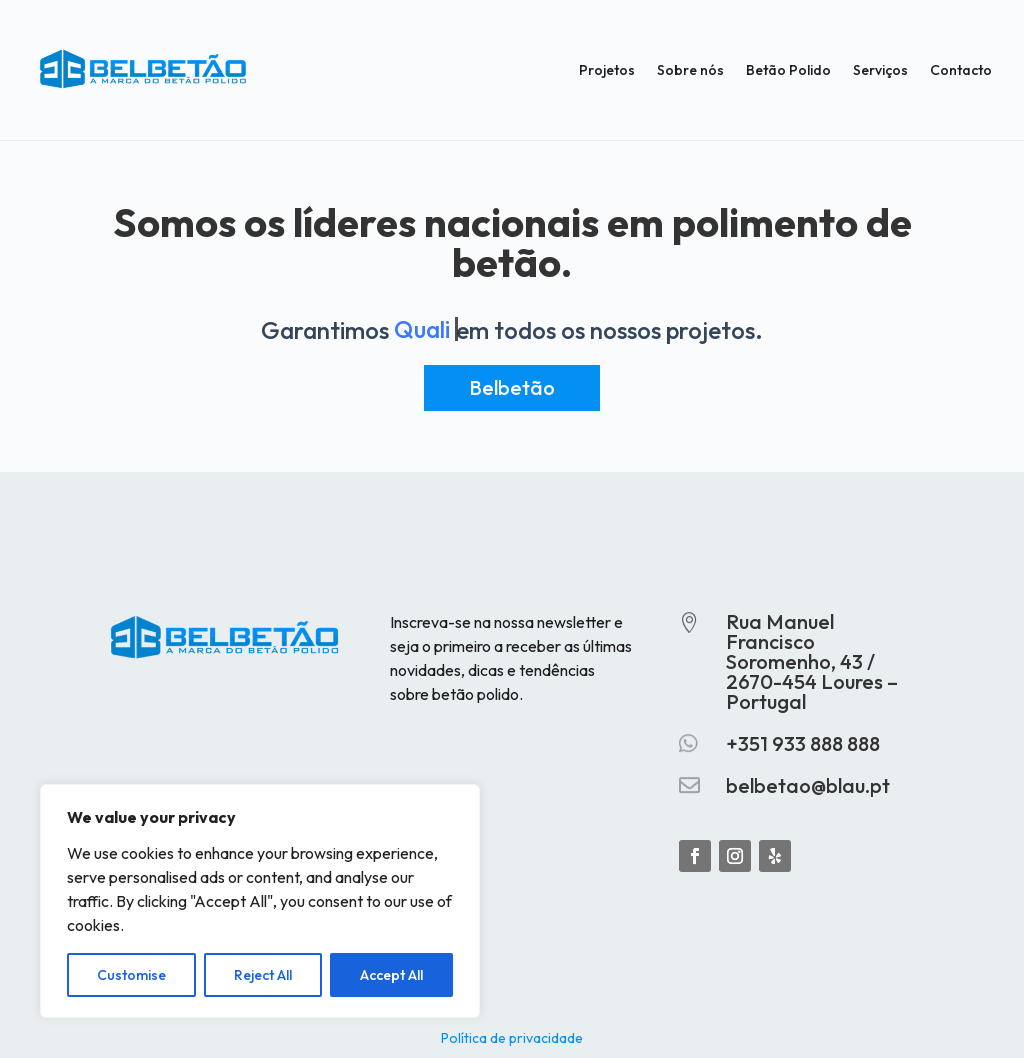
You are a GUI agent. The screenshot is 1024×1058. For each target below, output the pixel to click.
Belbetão (512, 387)
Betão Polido (788, 70)
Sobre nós (690, 70)
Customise (131, 975)
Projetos (607, 70)
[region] (260, 901)
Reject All (263, 975)
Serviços (880, 70)
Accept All (391, 975)
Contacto (961, 70)
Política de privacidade (512, 1037)
